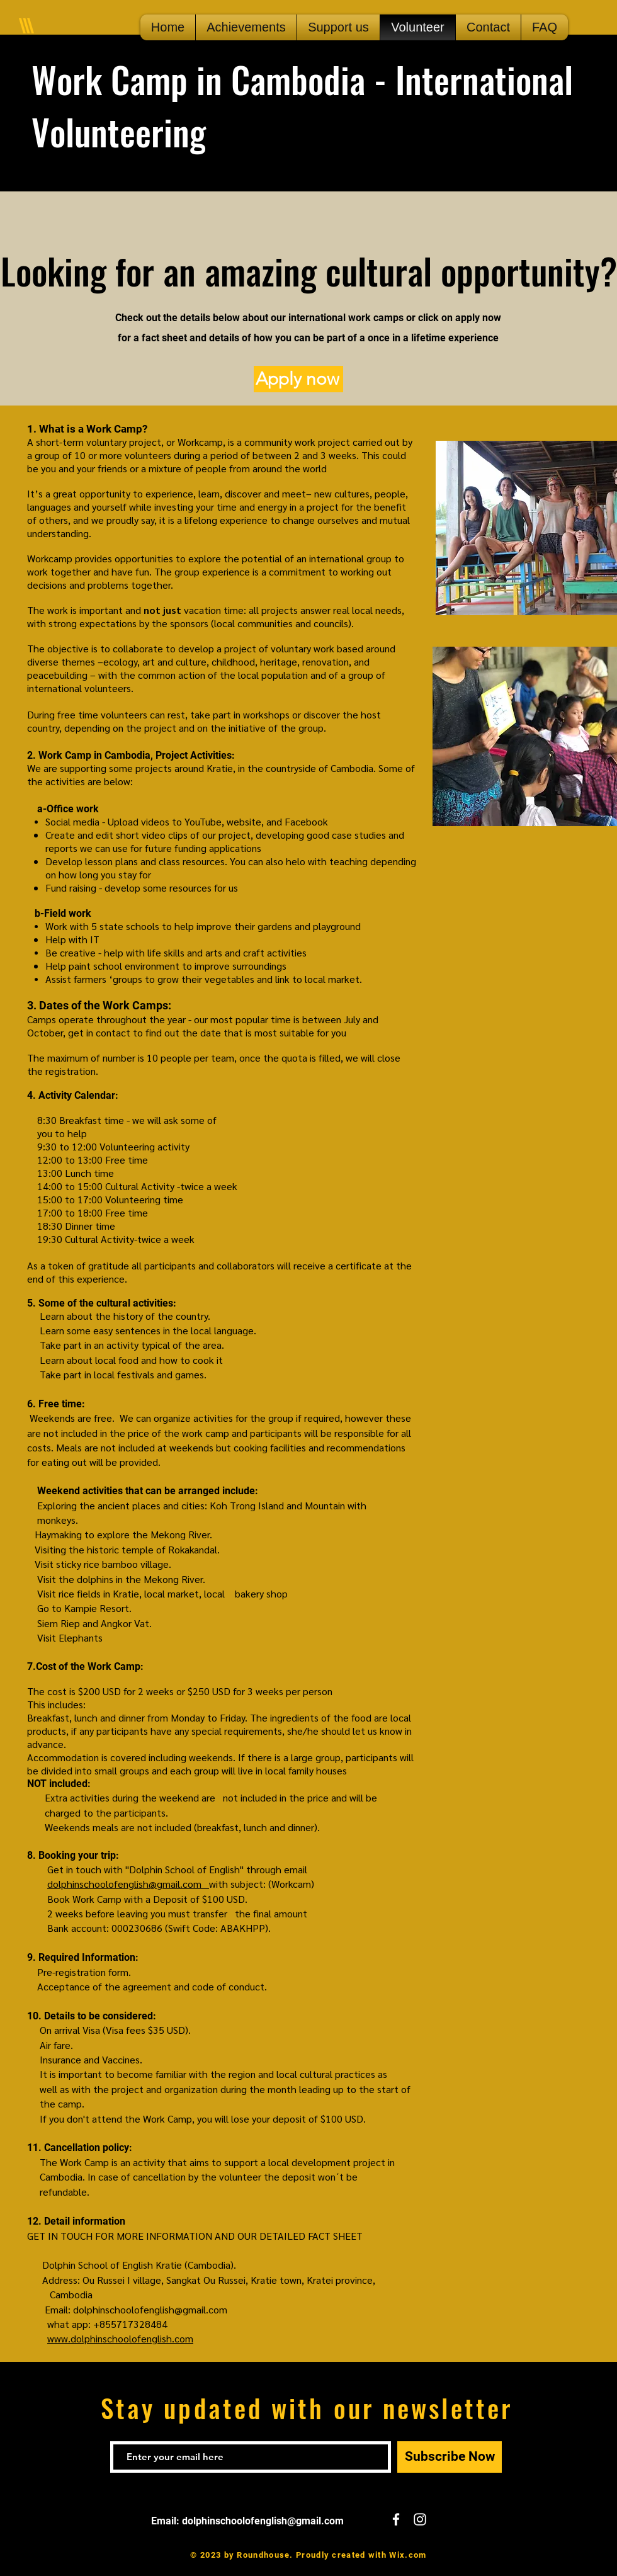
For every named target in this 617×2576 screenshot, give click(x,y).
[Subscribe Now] (449, 2457)
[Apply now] (298, 379)
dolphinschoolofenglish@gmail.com (150, 2309)
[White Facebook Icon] (396, 2519)
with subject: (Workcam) (261, 1883)
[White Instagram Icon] (420, 2519)
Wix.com (407, 2555)
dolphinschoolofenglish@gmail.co (120, 1883)
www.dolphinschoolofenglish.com (120, 2338)
